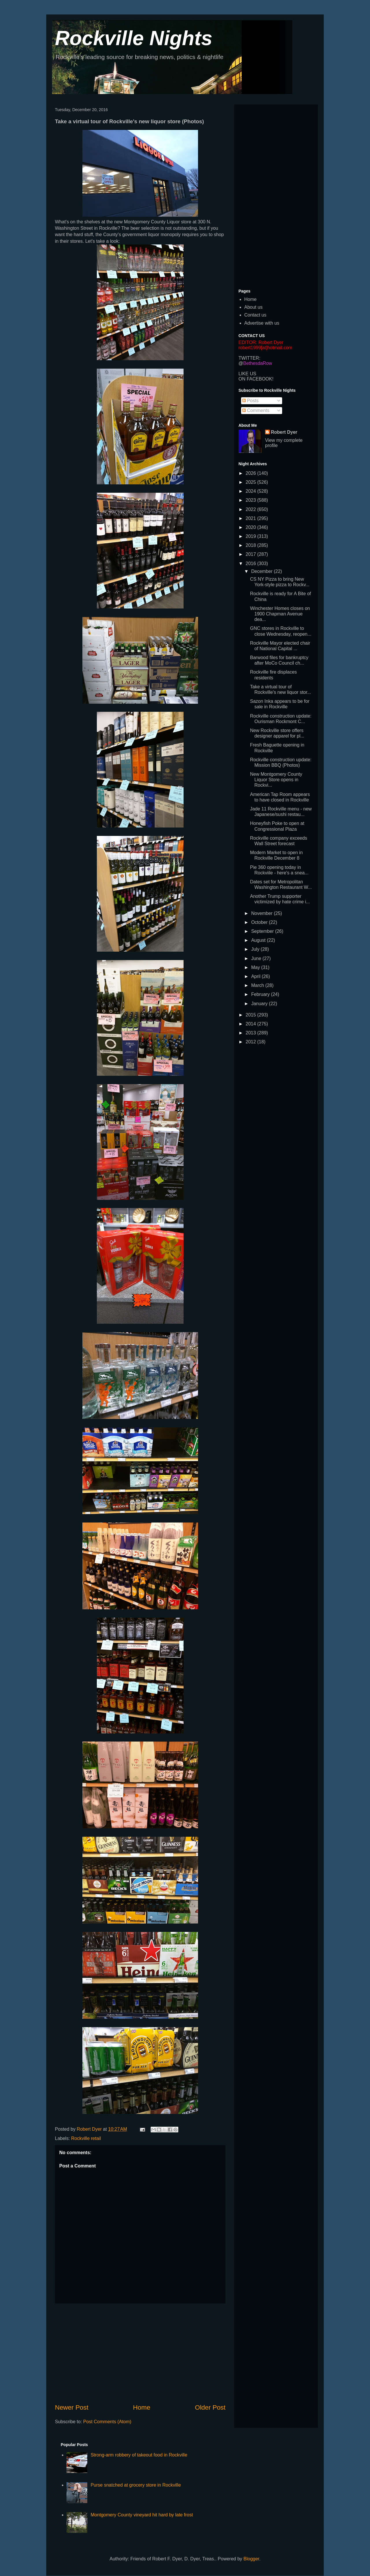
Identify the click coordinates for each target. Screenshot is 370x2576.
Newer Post (71, 2407)
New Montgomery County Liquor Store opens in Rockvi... (276, 780)
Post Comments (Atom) (107, 2421)
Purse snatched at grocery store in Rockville (135, 2485)
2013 (251, 1032)
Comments (255, 410)
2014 (251, 1023)
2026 (251, 473)
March (258, 985)
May (256, 967)
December (262, 571)
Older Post (210, 2407)
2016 (251, 563)
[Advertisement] (140, 2353)
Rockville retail (86, 2138)
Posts (250, 400)
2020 (251, 527)
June (256, 958)
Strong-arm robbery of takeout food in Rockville (138, 2454)
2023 (251, 500)
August (259, 940)
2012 (251, 1041)
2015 (251, 1014)
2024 (251, 491)
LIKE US (247, 373)
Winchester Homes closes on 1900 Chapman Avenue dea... (280, 614)
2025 (251, 482)
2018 (251, 545)
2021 (251, 518)
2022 (251, 509)
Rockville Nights (133, 38)
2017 (251, 554)
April (256, 976)
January (260, 1003)
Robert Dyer (284, 432)
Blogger (251, 2558)
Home (141, 2407)
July (256, 949)
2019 (251, 536)
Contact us (255, 314)
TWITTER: (249, 358)
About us (253, 307)
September (263, 931)
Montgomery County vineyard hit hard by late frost (141, 2514)
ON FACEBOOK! (255, 378)
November (262, 913)
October (260, 922)
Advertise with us (261, 323)
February (261, 994)
